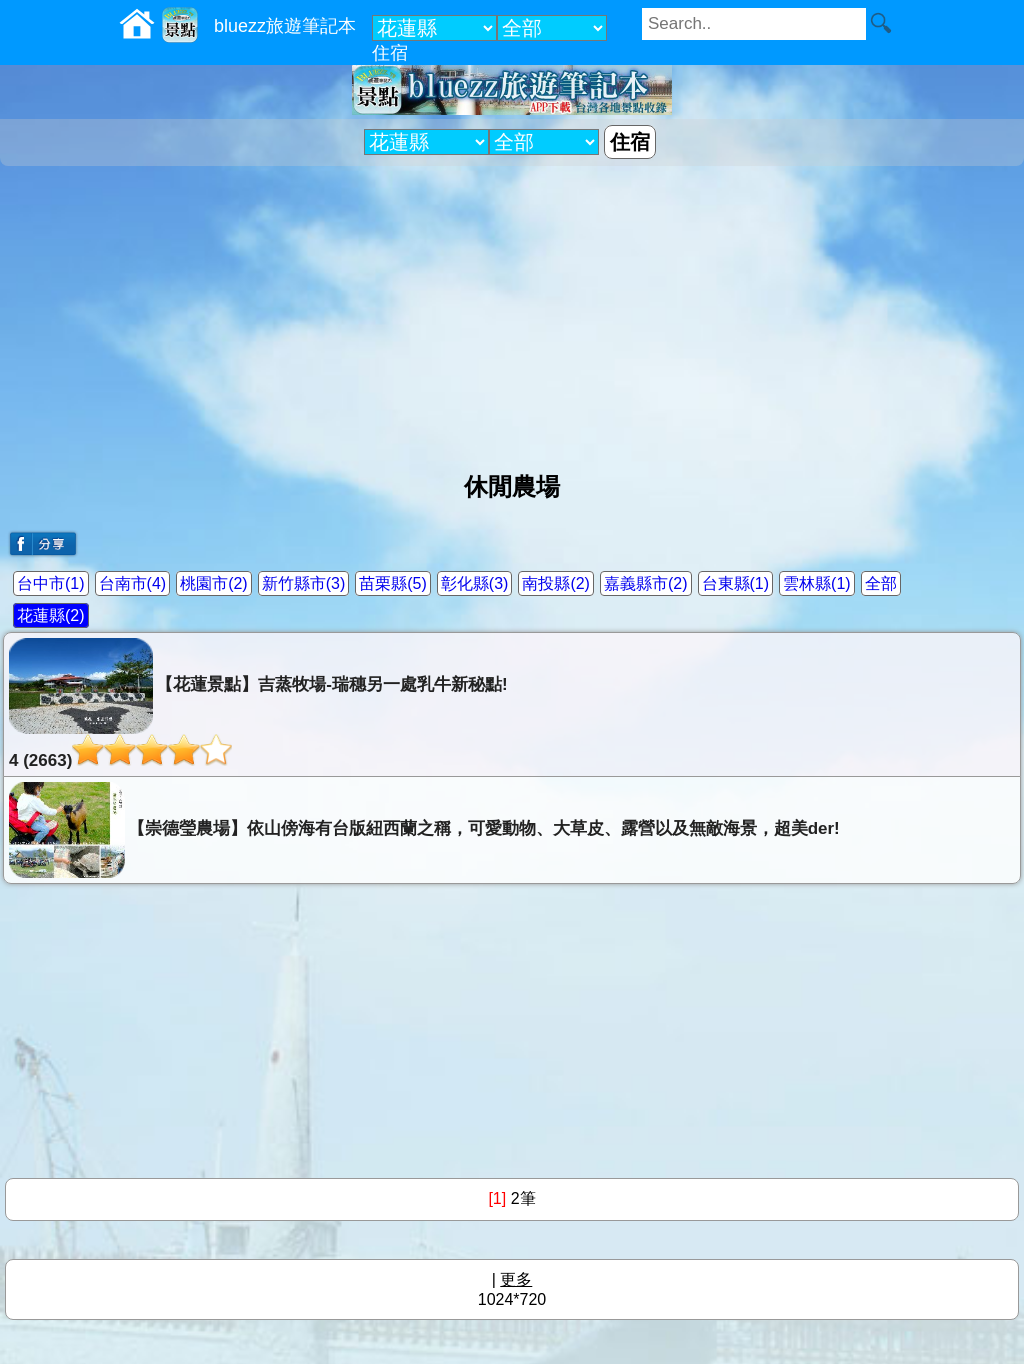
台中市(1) (51, 583)
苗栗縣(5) (393, 583)
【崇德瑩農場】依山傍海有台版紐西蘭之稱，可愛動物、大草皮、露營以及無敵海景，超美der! (424, 830)
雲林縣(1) (817, 583)
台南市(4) (133, 583)
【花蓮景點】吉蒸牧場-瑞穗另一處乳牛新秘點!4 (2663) (258, 704)
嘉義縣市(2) (646, 583)
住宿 (390, 53)
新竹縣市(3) (304, 583)
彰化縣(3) (475, 583)
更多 (516, 1279)
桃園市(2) (214, 583)
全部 (881, 583)
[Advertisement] (512, 311)
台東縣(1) (736, 583)
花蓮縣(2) (51, 615)
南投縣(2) (556, 583)
